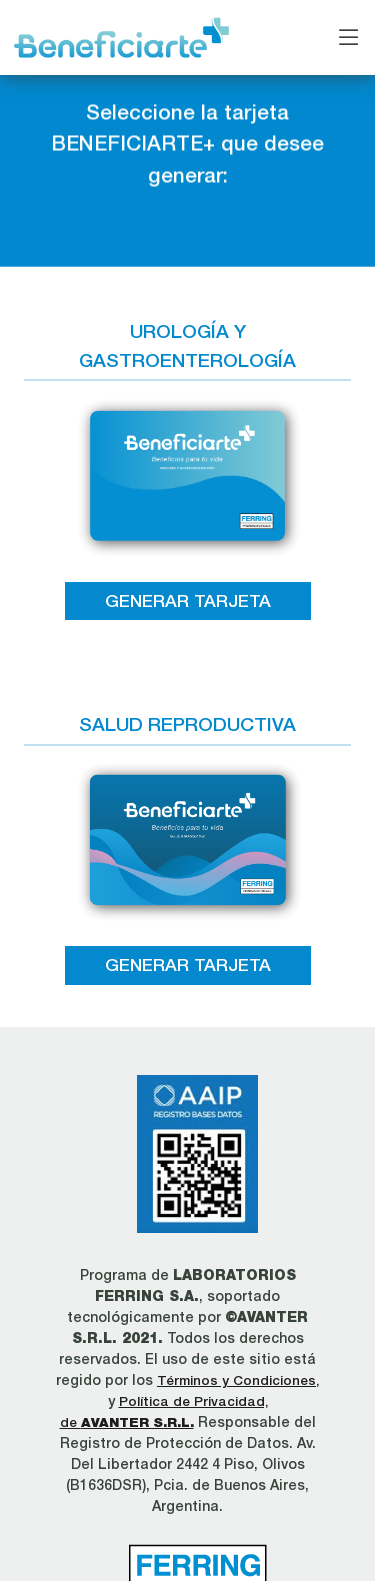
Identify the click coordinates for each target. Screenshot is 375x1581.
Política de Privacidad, (193, 1401)
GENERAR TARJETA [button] (188, 600)
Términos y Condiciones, (238, 1380)
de (127, 1422)
